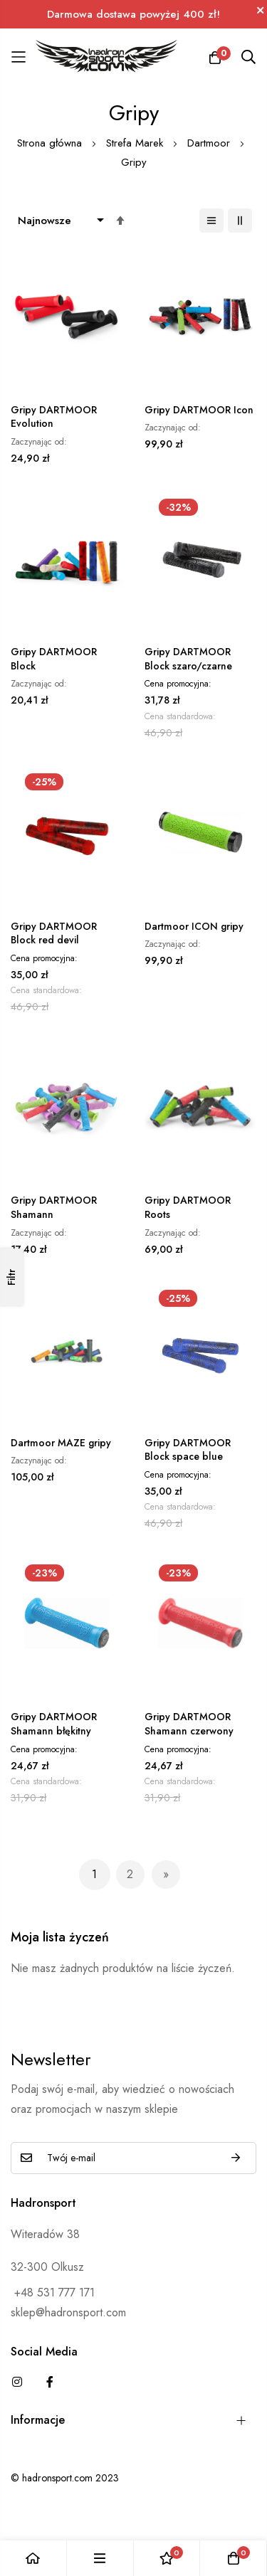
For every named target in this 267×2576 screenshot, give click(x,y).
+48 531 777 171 (53, 2292)
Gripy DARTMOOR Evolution (54, 417)
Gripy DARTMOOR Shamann (54, 1207)
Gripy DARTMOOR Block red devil (54, 934)
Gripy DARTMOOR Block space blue (188, 1450)
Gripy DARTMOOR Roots (188, 1207)
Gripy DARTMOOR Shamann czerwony (189, 1724)
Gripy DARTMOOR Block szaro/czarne (188, 659)
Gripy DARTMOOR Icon (199, 410)
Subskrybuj (235, 2158)
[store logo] (107, 56)
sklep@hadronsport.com (68, 2312)
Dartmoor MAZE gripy (61, 1443)
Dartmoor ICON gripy (194, 926)
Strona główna (51, 143)
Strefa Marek (136, 143)
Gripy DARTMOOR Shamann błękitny (54, 1724)
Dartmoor (210, 143)
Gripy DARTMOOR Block (54, 659)
